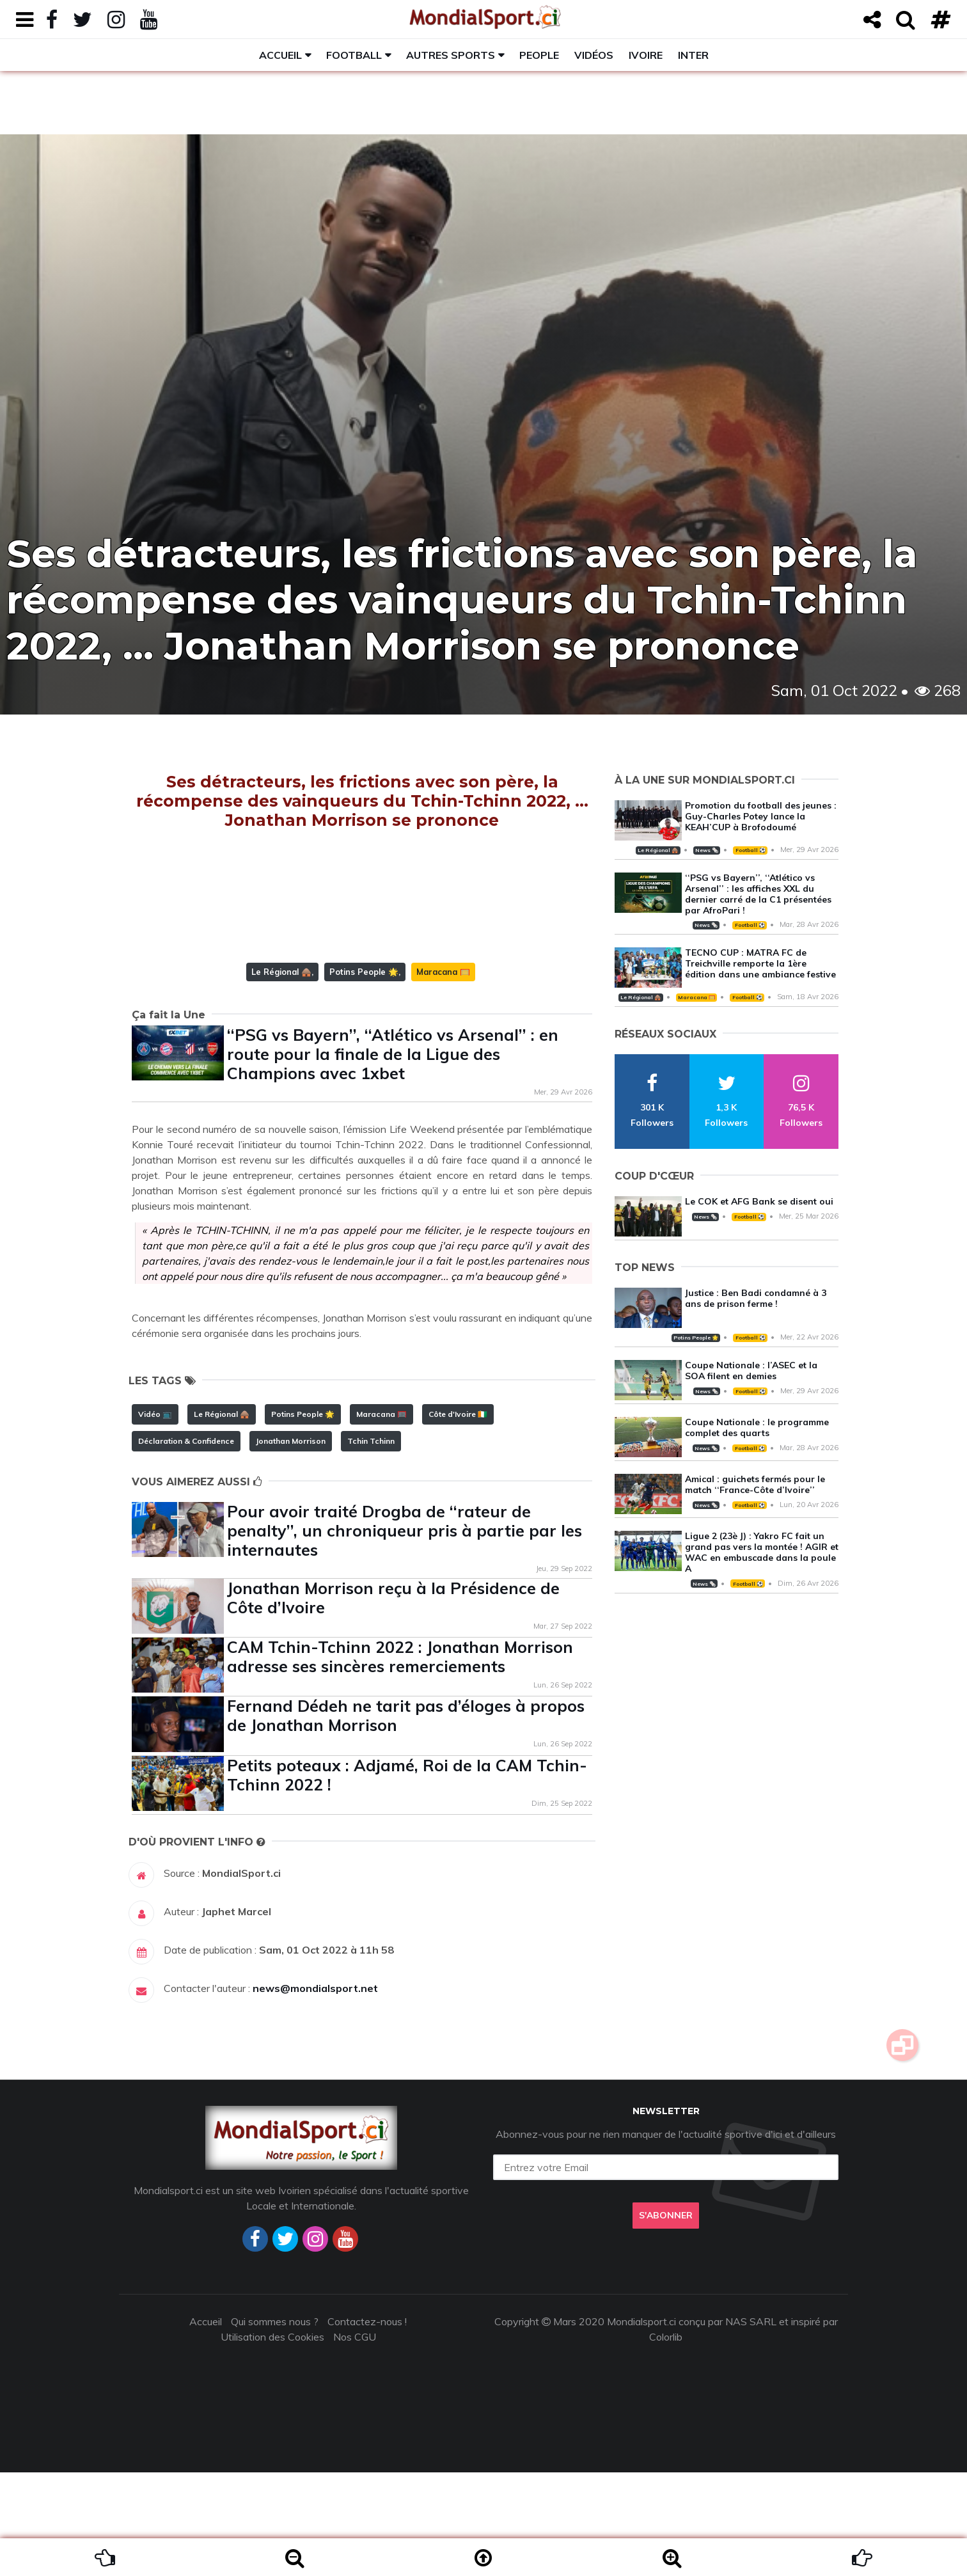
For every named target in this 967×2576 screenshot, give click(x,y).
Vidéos (593, 55)
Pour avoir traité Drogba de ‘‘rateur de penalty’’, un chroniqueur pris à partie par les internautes (404, 1634)
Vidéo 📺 (155, 1517)
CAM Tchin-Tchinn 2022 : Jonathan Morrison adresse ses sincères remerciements (400, 1760)
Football (354, 55)
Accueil (280, 55)
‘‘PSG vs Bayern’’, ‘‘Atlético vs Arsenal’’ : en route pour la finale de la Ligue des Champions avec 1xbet (392, 1157)
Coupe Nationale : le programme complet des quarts (757, 1427)
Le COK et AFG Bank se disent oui (759, 1201)
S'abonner (666, 2319)
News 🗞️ (706, 850)
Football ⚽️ (750, 850)
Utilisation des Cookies (272, 2440)
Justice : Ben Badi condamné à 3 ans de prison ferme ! (755, 1298)
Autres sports (450, 55)
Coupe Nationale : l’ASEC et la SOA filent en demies (751, 1370)
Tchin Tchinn (371, 1544)
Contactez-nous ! (367, 2425)
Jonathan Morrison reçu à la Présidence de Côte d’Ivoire (393, 1701)
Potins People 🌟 (363, 1075)
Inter (693, 55)
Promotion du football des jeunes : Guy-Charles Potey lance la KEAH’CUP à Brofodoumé (761, 816)
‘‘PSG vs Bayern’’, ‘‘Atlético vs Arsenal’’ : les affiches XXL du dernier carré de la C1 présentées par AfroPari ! (758, 893)
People (539, 55)
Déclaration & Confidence (186, 1544)
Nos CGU (354, 2440)
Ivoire (646, 55)
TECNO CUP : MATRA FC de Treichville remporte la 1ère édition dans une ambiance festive (760, 963)
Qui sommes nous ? (274, 2425)
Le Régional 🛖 (281, 1075)
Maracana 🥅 (443, 1075)
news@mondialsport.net (315, 2091)
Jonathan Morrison (291, 1544)
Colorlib (665, 2440)
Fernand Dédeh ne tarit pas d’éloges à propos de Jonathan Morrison (406, 1818)
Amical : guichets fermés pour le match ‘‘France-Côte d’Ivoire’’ (755, 1484)
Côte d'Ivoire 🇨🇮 (457, 1517)
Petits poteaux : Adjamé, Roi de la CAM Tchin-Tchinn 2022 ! (407, 1878)
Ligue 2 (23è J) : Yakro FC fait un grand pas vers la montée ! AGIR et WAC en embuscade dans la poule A (761, 1552)
